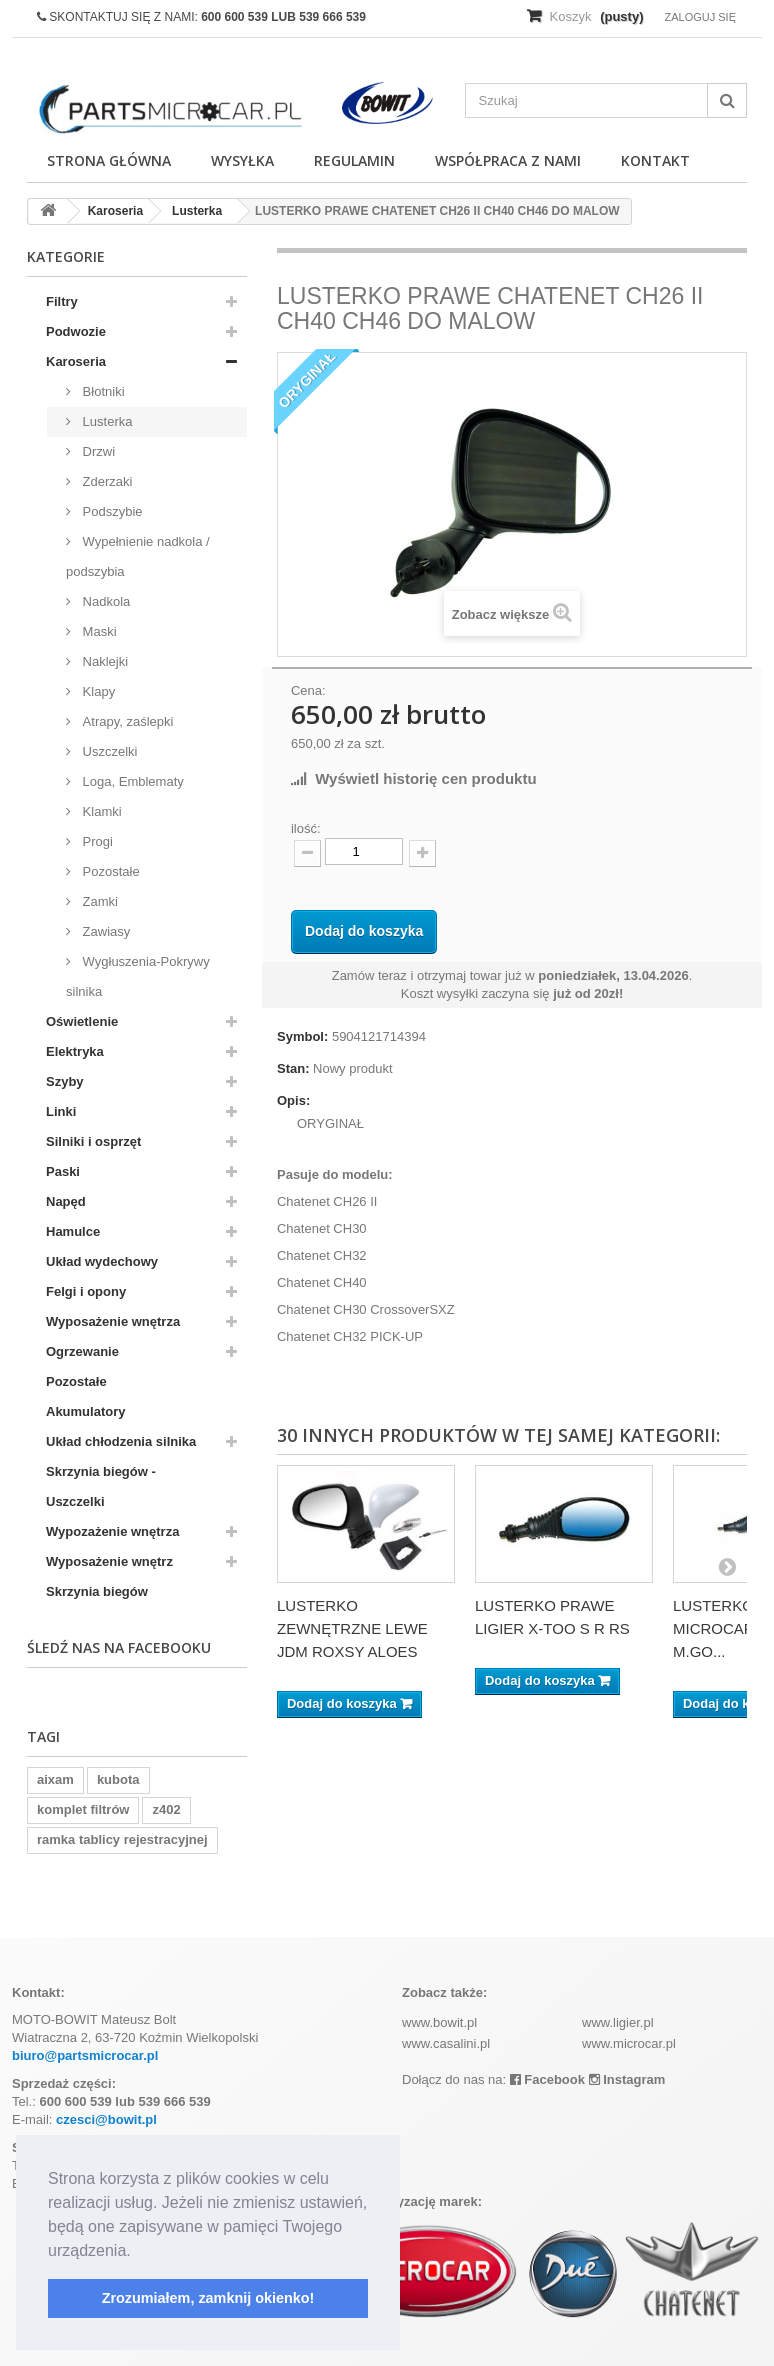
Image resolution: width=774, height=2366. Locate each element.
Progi (96, 841)
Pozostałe (109, 871)
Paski (63, 1171)
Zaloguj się (700, 17)
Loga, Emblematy (131, 781)
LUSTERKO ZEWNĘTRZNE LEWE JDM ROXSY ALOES (352, 1628)
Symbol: (302, 1036)
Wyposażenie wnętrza (113, 1321)
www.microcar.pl (629, 2043)
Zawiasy (104, 931)
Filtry (62, 301)
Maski (98, 631)
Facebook (547, 2079)
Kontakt (655, 160)
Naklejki (103, 661)
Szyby (65, 1081)
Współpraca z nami (508, 160)
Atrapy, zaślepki (126, 721)
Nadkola (104, 601)
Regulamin (354, 160)
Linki (61, 1111)
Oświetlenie (82, 1021)
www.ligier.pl (618, 2022)
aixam (55, 1779)
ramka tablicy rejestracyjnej (122, 1839)
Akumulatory (85, 1411)
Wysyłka (242, 160)
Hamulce (73, 1231)
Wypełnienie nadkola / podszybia (138, 556)
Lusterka (105, 421)
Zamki (98, 901)
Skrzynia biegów (97, 1591)
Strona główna (109, 160)
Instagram (627, 2079)
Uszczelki (108, 751)
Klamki (100, 811)
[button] (138, 2252)
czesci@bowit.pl (106, 2119)
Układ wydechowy (102, 1261)
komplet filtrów (83, 1809)
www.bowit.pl (439, 2022)
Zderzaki (105, 481)
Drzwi (97, 451)
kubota (118, 1779)
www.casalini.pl (446, 2043)
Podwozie (76, 331)
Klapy (97, 691)
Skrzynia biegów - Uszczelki (101, 1486)
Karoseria (76, 361)
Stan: (293, 1068)
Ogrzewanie (82, 1351)
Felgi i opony (86, 1291)
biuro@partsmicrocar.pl (85, 2055)
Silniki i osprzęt (93, 1141)
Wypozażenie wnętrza (112, 1531)
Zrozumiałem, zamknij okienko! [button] (208, 2298)
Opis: (293, 1100)
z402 (166, 1809)
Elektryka (75, 1051)
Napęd (66, 1201)
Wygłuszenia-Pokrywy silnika (138, 976)
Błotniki (102, 391)
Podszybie (111, 511)
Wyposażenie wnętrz (109, 1561)
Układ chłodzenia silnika (121, 1441)
